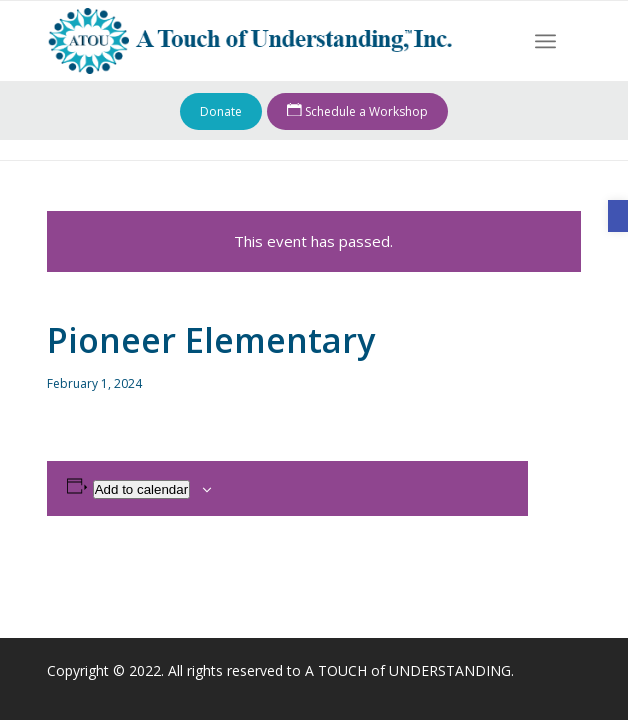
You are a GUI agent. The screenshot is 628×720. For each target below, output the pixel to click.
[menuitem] (545, 41)
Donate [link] (221, 111)
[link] (618, 216)
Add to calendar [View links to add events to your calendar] (141, 489)
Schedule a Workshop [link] (357, 112)
